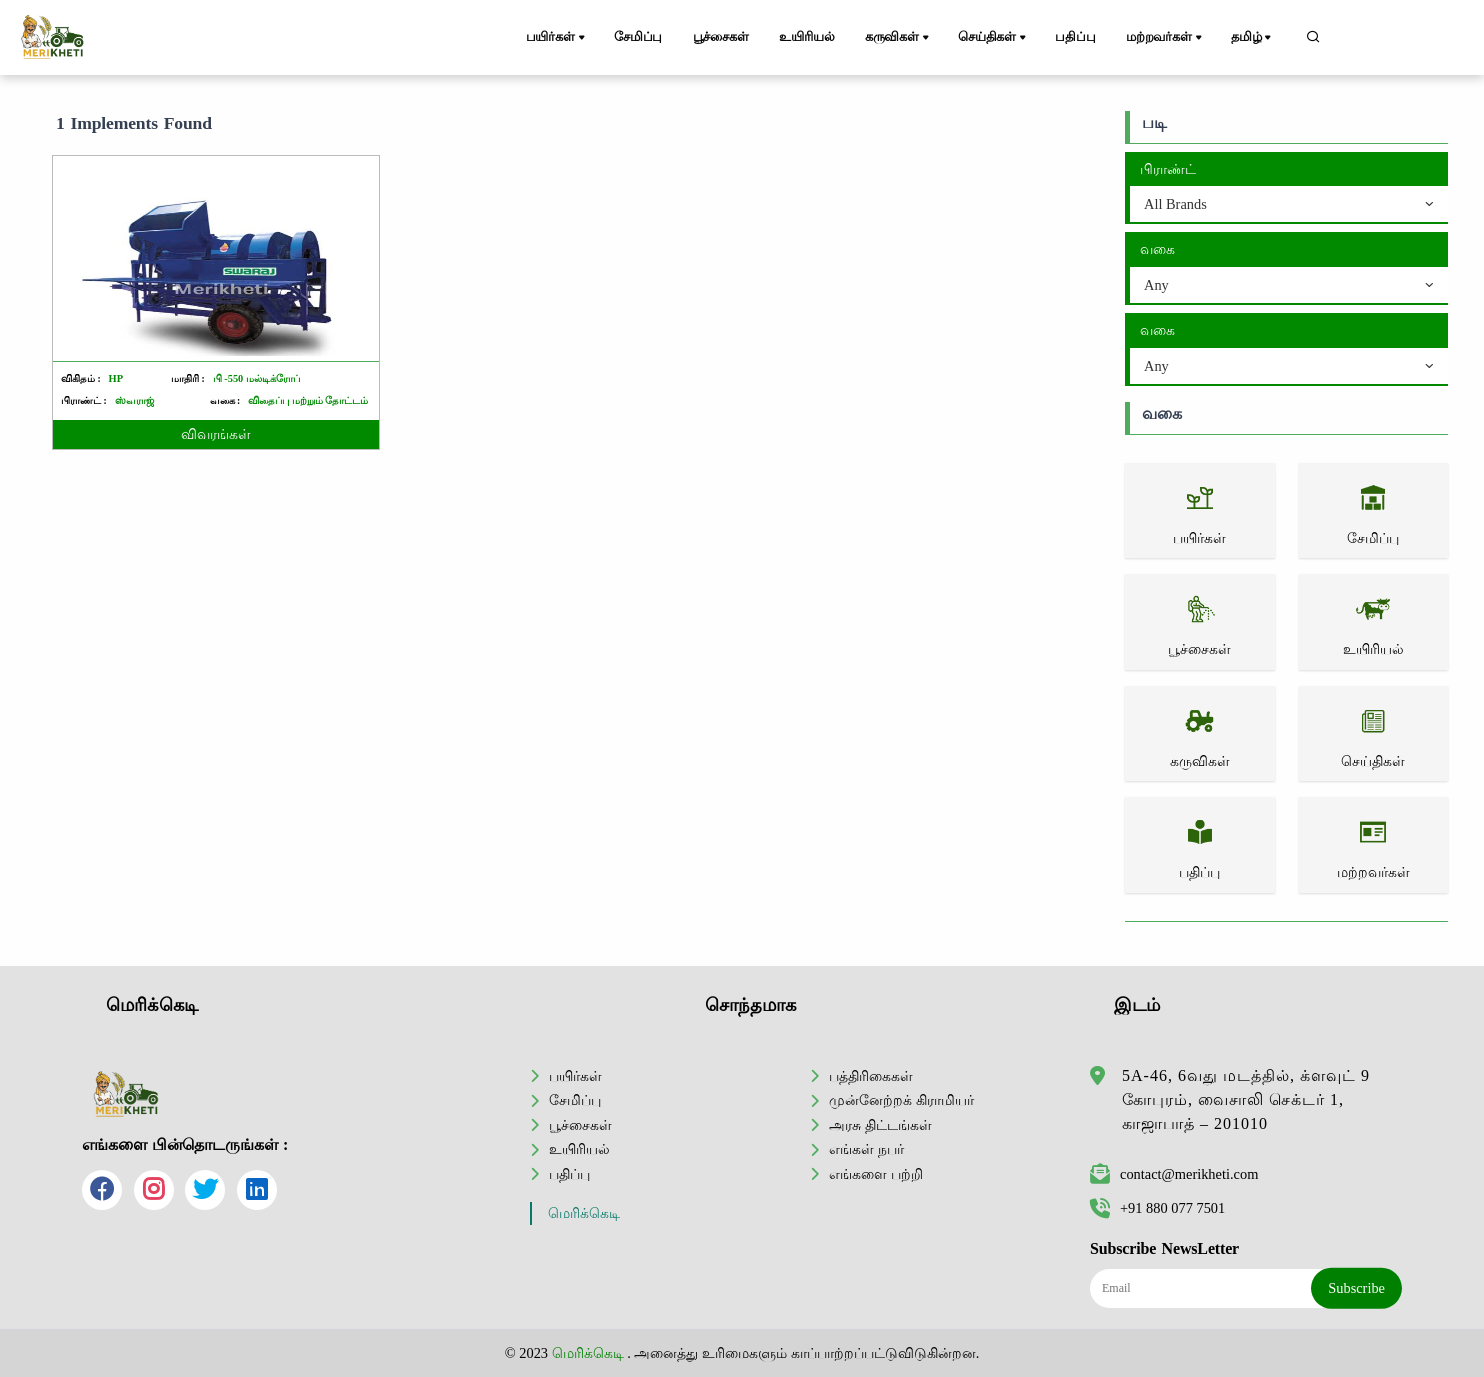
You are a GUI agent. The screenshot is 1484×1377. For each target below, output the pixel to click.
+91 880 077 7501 (1157, 1208)
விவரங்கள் (216, 434)
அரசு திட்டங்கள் (880, 1125)
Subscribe (1356, 1288)
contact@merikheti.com (1174, 1174)
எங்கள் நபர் (866, 1149)
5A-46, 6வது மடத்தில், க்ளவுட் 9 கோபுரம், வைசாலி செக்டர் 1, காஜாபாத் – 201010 (1246, 1099)
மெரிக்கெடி (584, 1213)
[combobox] (1289, 205)
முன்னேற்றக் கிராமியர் (901, 1100)
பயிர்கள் (557, 38)
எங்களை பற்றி (876, 1174)
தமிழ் (1252, 38)
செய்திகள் (993, 38)
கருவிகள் (898, 38)
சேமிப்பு (638, 37)
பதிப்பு (1075, 37)
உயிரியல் (806, 37)
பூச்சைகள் (721, 37)
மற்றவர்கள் (1165, 38)
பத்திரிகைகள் (871, 1076)
